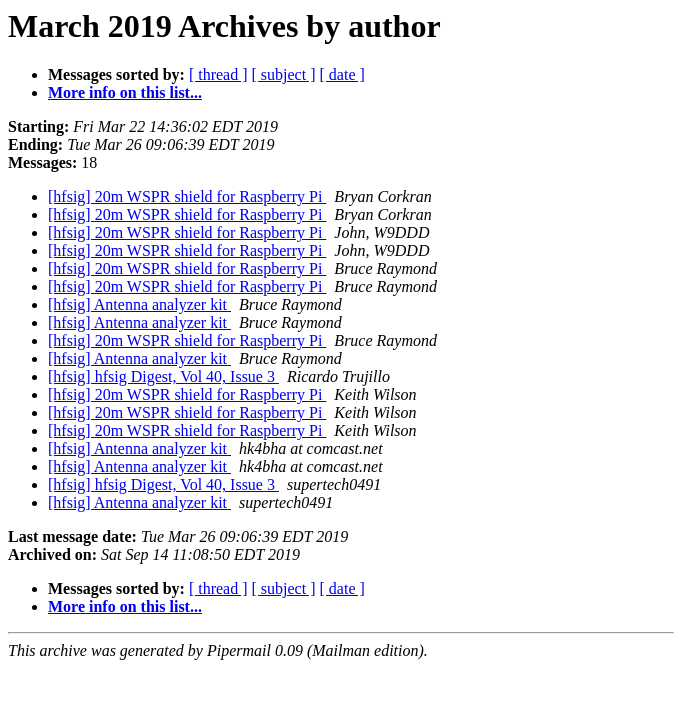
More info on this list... (125, 92)
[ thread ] (218, 74)
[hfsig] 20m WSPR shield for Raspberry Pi (187, 196)
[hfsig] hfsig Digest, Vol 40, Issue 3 (163, 376)
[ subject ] (284, 74)
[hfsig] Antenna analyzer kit (139, 304)
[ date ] (342, 74)
